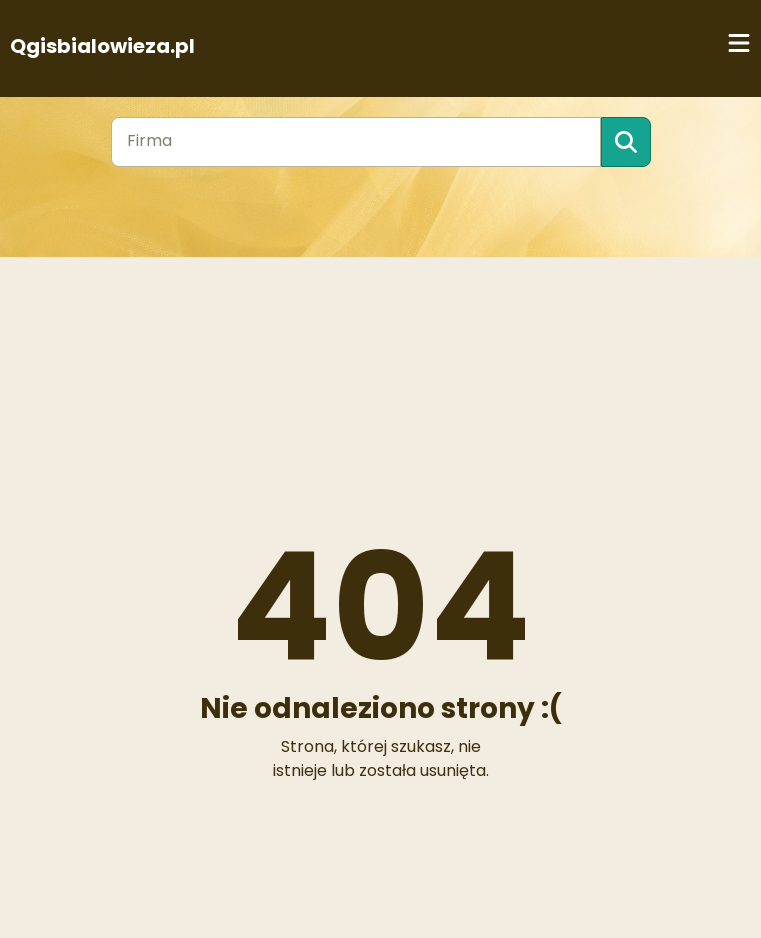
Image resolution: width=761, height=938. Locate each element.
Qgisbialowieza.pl (102, 46)
